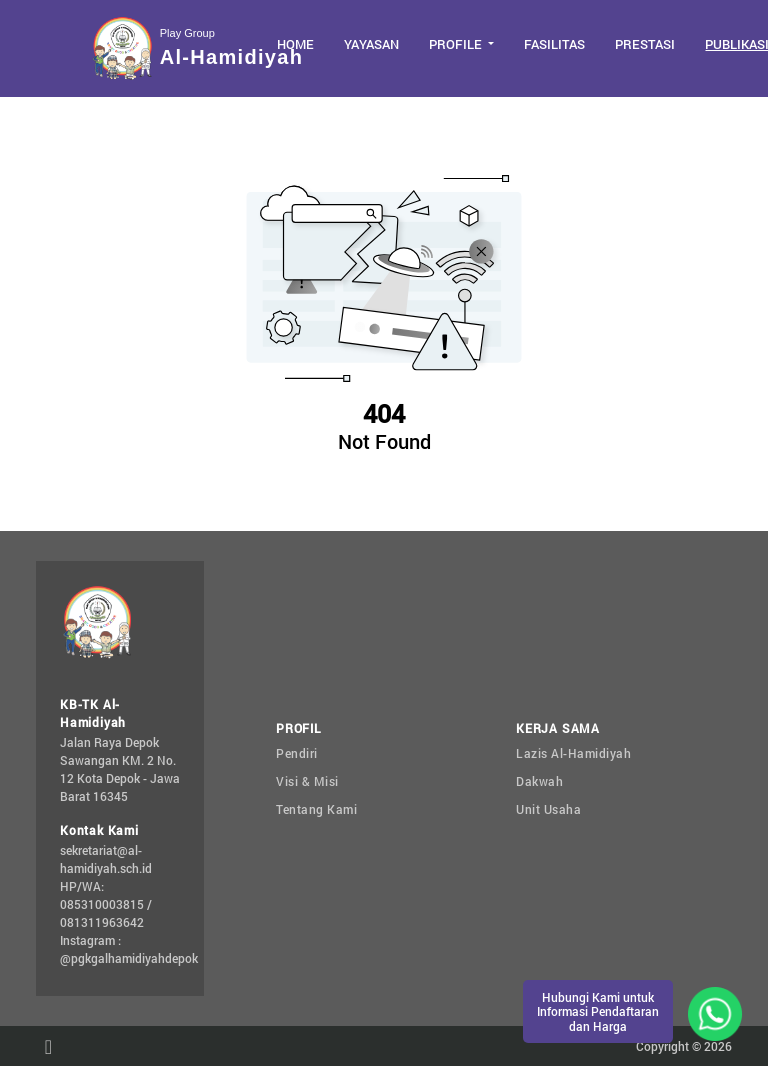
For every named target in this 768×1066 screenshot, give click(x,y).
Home (295, 44)
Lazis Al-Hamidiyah (573, 753)
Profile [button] (457, 44)
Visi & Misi (307, 781)
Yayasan (371, 44)
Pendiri (297, 753)
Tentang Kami (316, 809)
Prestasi (645, 44)
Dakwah (539, 781)
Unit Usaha (548, 809)
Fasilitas (554, 44)
